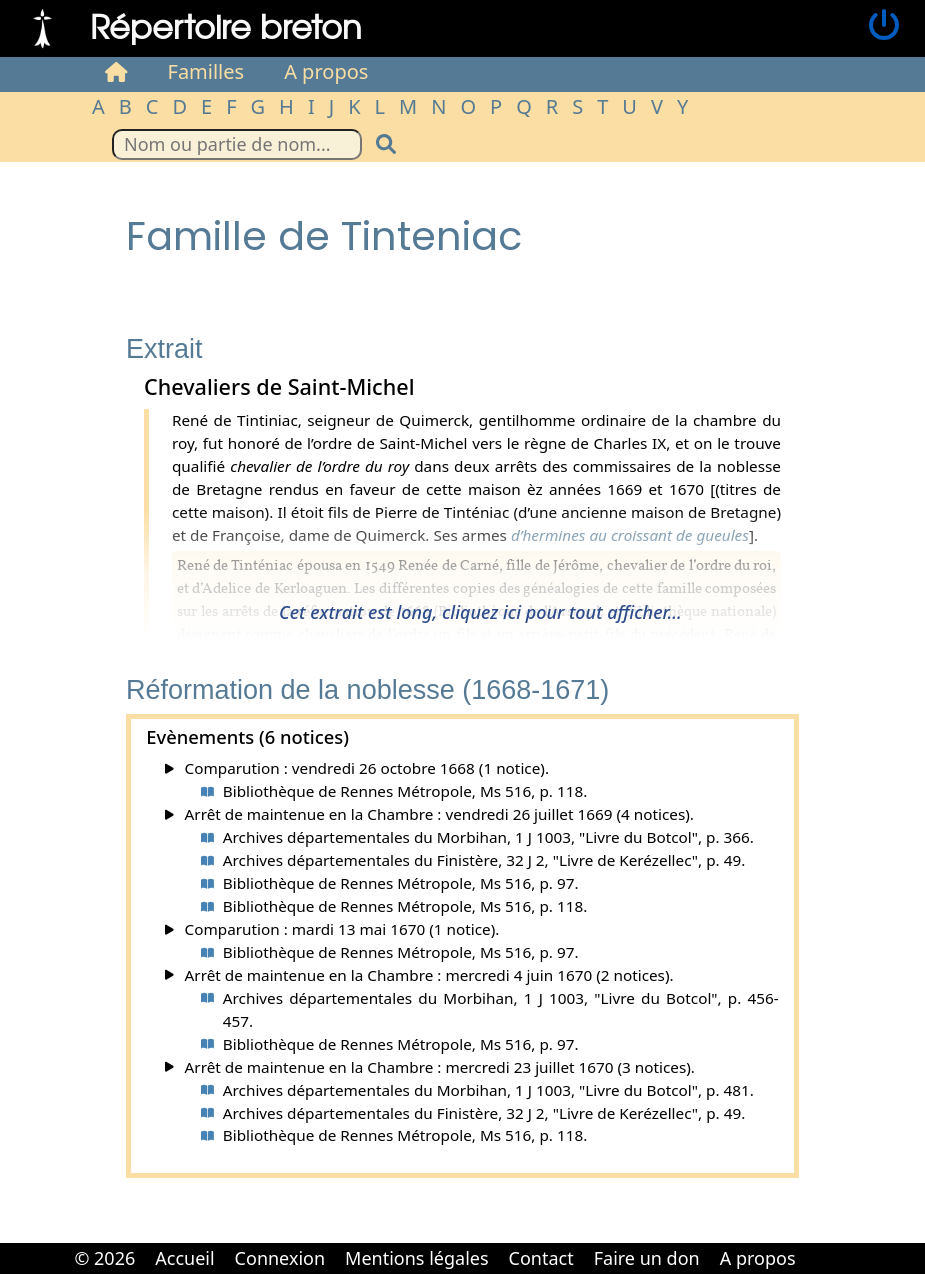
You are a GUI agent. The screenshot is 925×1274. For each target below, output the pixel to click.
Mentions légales (416, 1258)
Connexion (280, 1258)
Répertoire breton (226, 25)
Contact (541, 1258)
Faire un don (647, 1258)
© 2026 (104, 1258)
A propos (326, 71)
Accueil (184, 1258)
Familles (206, 71)
